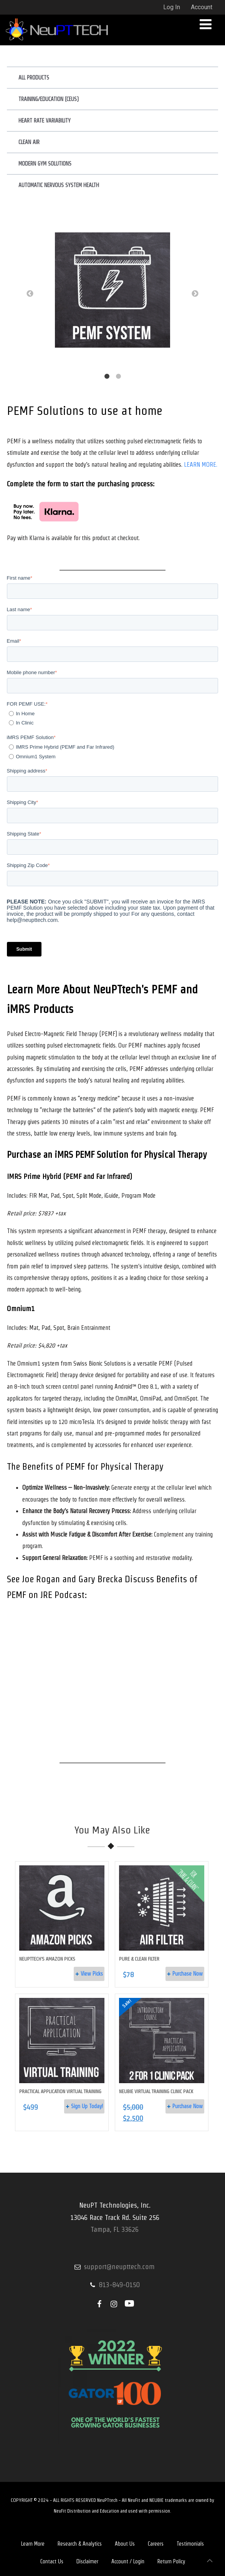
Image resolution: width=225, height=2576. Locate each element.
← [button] (30, 294)
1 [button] (107, 376)
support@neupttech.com (119, 2266)
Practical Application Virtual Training (60, 2091)
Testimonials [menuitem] (190, 2544)
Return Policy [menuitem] (171, 2561)
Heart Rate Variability (44, 121)
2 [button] (118, 376)
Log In (171, 7)
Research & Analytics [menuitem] (80, 2544)
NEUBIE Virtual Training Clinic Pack (156, 2091)
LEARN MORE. (200, 464)
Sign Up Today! (87, 2106)
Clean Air (29, 142)
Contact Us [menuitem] (51, 2561)
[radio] (113, 713)
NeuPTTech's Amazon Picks (47, 1958)
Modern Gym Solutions (44, 164)
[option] (113, 291)
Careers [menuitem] (156, 2544)
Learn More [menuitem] (33, 2544)
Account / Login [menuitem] (127, 2561)
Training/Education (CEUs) (48, 99)
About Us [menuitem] (125, 2544)
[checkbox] (112, 718)
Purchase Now (187, 1974)
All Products (33, 78)
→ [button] (195, 294)
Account (201, 7)
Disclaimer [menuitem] (87, 2561)
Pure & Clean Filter (139, 1958)
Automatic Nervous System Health (58, 185)
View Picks (92, 1974)
